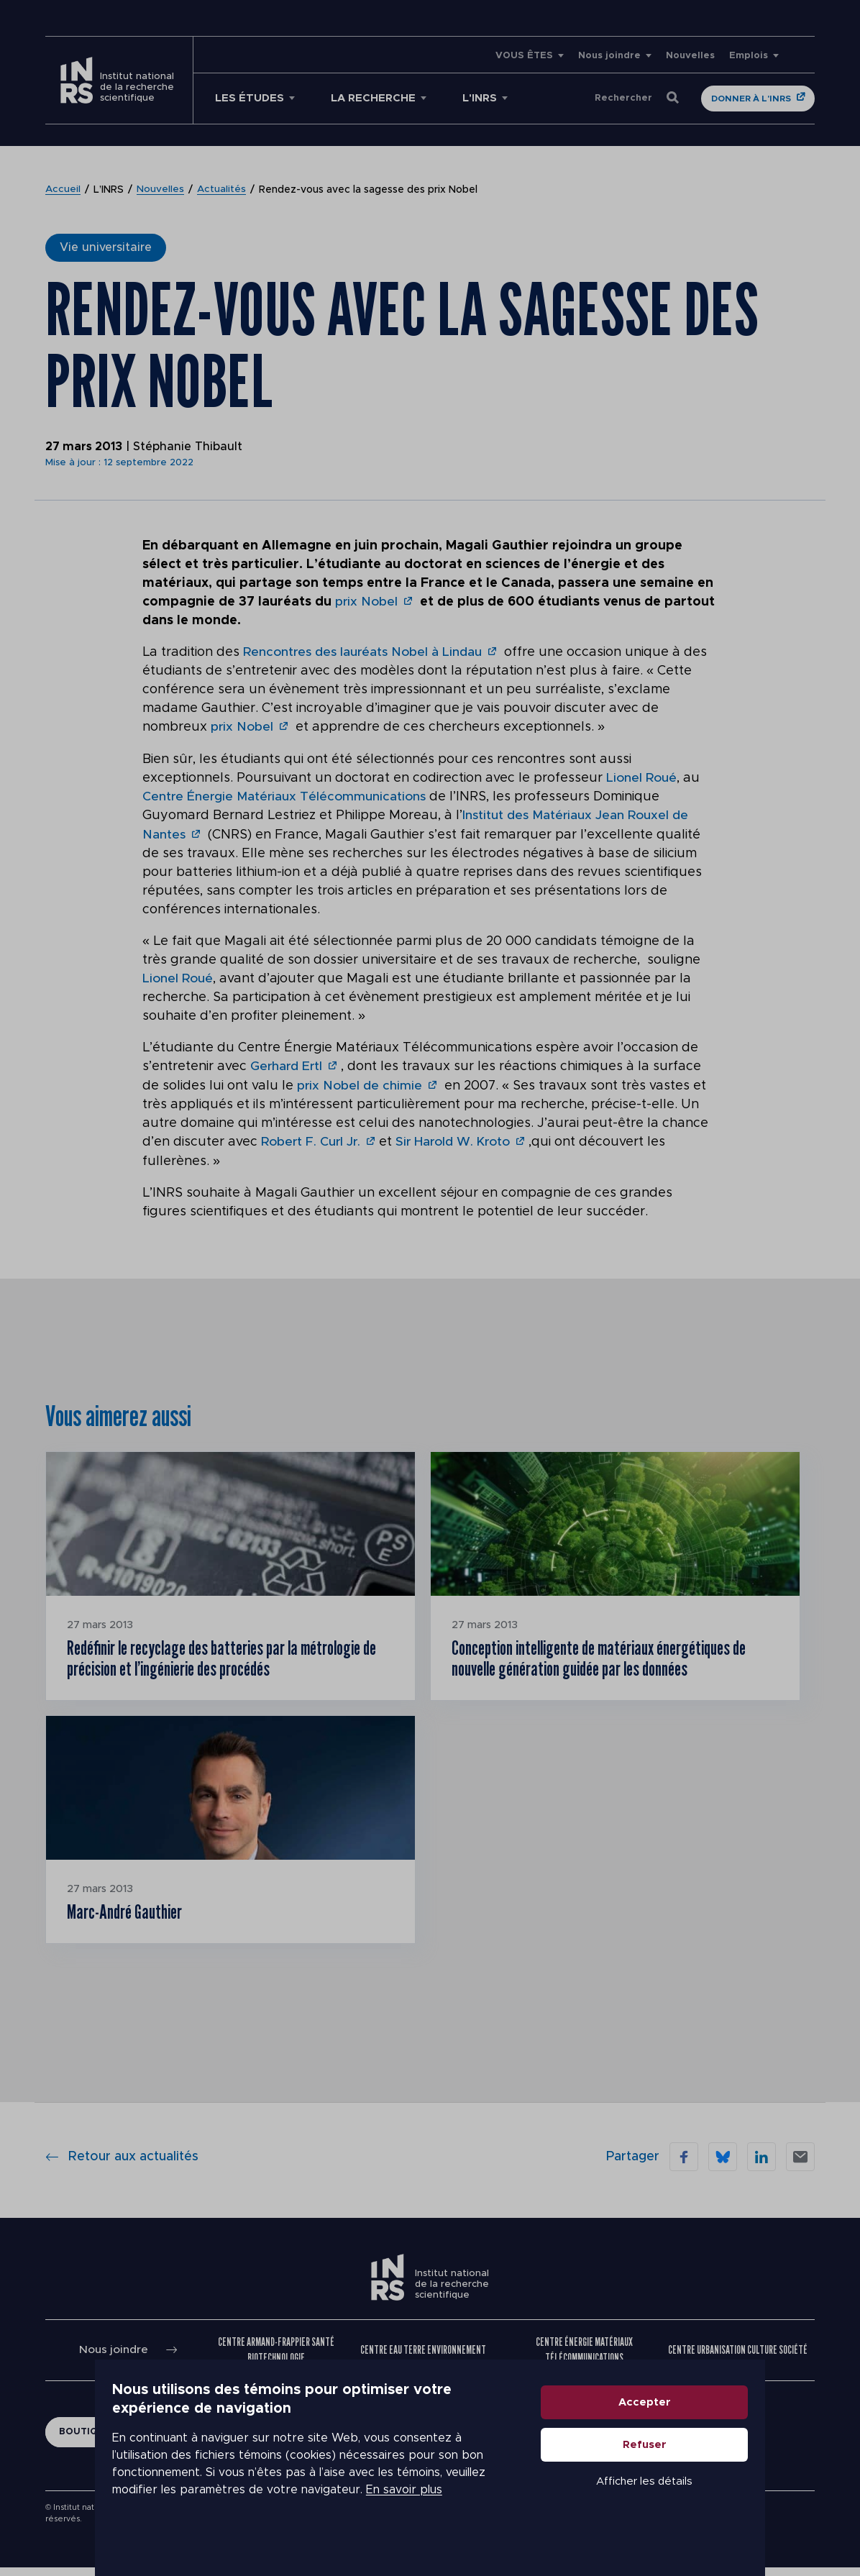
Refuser (715, 2477)
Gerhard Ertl (287, 1065)
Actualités (222, 190)
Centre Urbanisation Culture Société (737, 2357)
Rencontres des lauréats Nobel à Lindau (365, 652)
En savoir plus (377, 2504)
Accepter (715, 2434)
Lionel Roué (642, 777)
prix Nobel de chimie (360, 1083)
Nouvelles (690, 55)
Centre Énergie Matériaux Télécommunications (286, 796)
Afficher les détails (715, 2513)
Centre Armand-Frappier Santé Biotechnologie (277, 2357)
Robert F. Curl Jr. (312, 1139)
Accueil (63, 190)
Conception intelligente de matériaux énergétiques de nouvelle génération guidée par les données (610, 1658)
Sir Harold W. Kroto (459, 1139)
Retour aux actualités (121, 2165)
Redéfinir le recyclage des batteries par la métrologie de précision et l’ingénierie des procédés (228, 1658)
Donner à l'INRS (751, 98)
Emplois (748, 55)
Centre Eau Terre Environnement (423, 2358)
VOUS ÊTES (524, 55)
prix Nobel (367, 601)
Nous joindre (609, 55)
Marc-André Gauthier (132, 1918)
